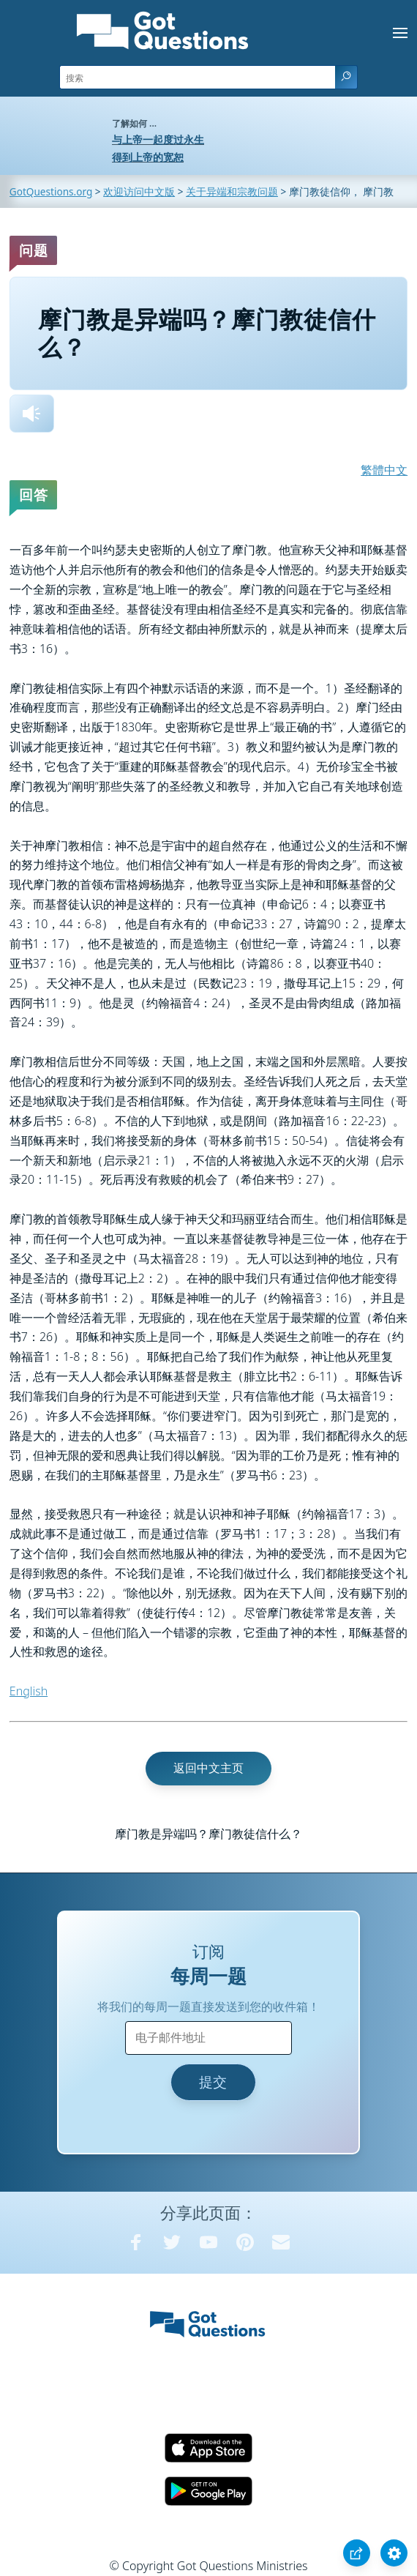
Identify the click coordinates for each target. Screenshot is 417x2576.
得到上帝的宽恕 (148, 157)
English (29, 1691)
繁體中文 (384, 470)
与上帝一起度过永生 (158, 139)
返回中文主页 (208, 1768)
